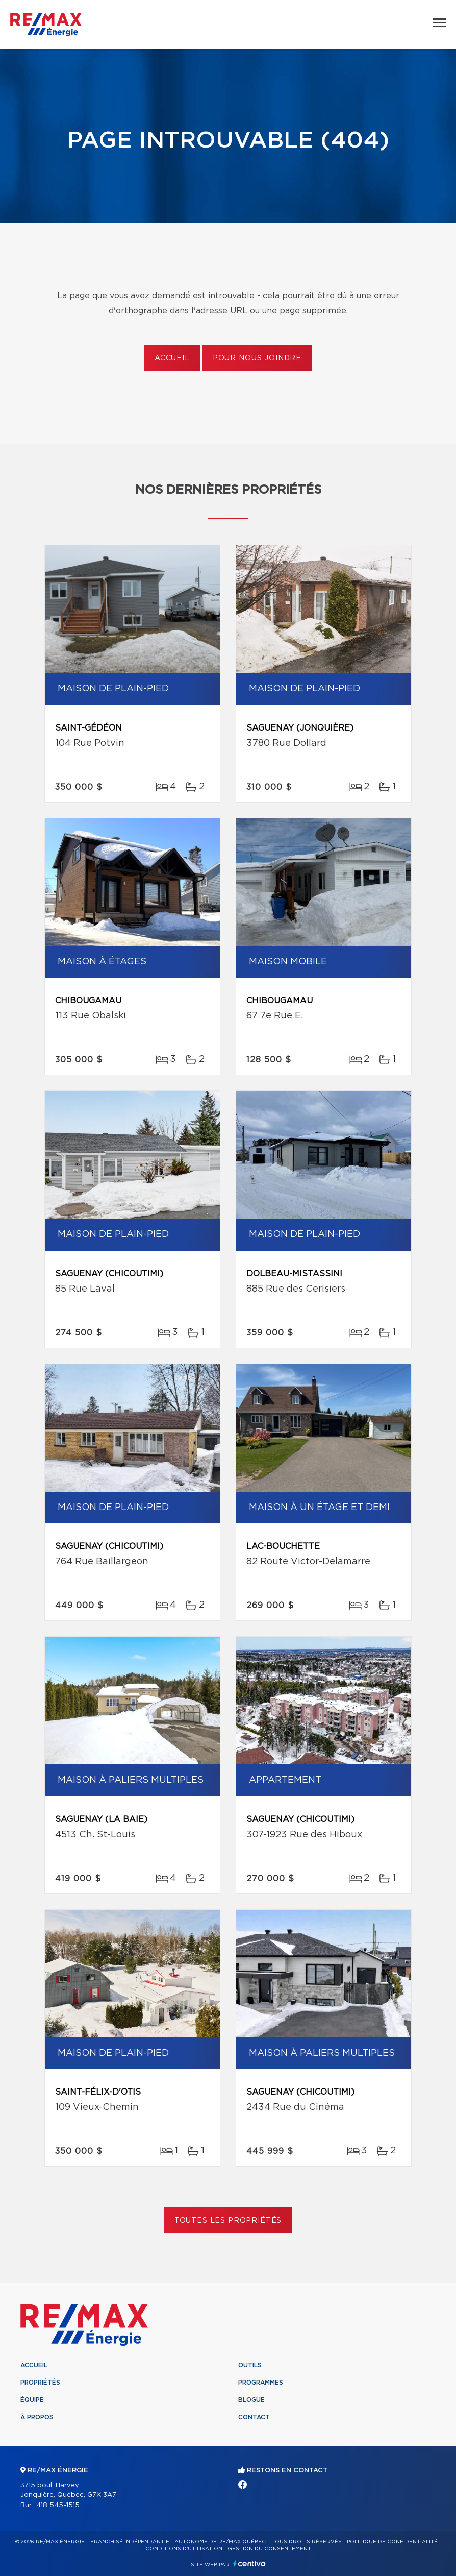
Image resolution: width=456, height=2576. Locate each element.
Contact (254, 2417)
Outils (250, 2365)
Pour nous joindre (257, 358)
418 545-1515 (58, 2505)
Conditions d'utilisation (183, 2548)
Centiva (249, 2563)
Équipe (32, 2400)
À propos (37, 2417)
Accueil (172, 358)
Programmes (260, 2382)
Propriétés (40, 2382)
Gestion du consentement (269, 2548)
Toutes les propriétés (228, 2220)
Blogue (251, 2400)
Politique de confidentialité (392, 2541)
